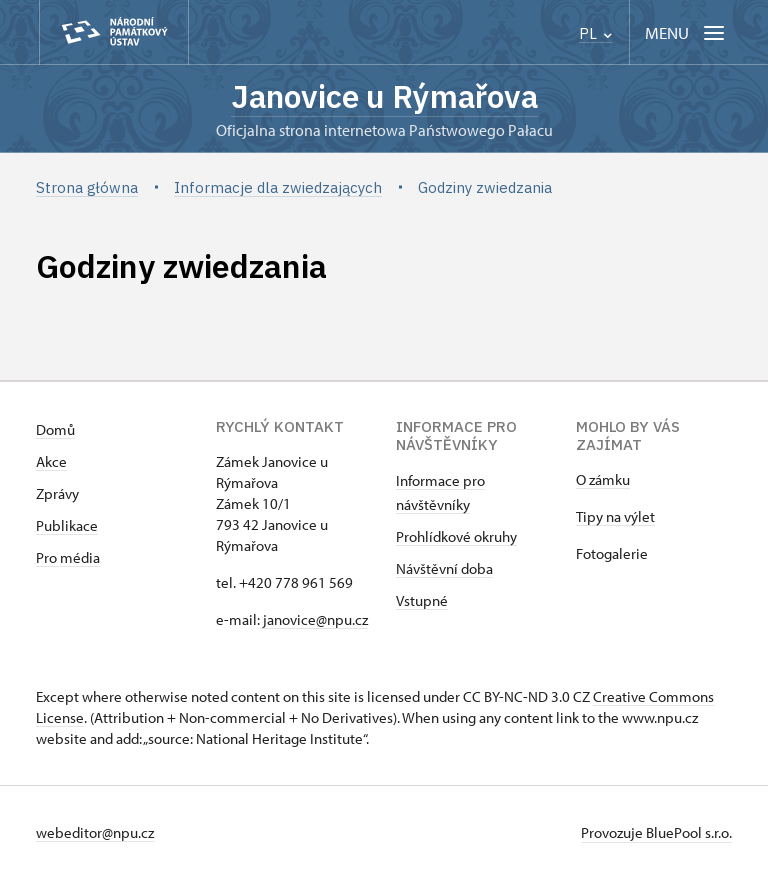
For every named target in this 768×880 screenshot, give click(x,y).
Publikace (67, 526)
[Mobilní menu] (686, 32)
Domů (55, 430)
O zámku (603, 480)
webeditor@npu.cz (95, 833)
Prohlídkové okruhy (456, 537)
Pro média (68, 558)
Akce (51, 462)
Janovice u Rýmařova (384, 97)
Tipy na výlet (615, 517)
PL (595, 33)
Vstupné (422, 601)
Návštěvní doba (444, 569)
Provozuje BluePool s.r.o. (656, 833)
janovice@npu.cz (314, 620)
